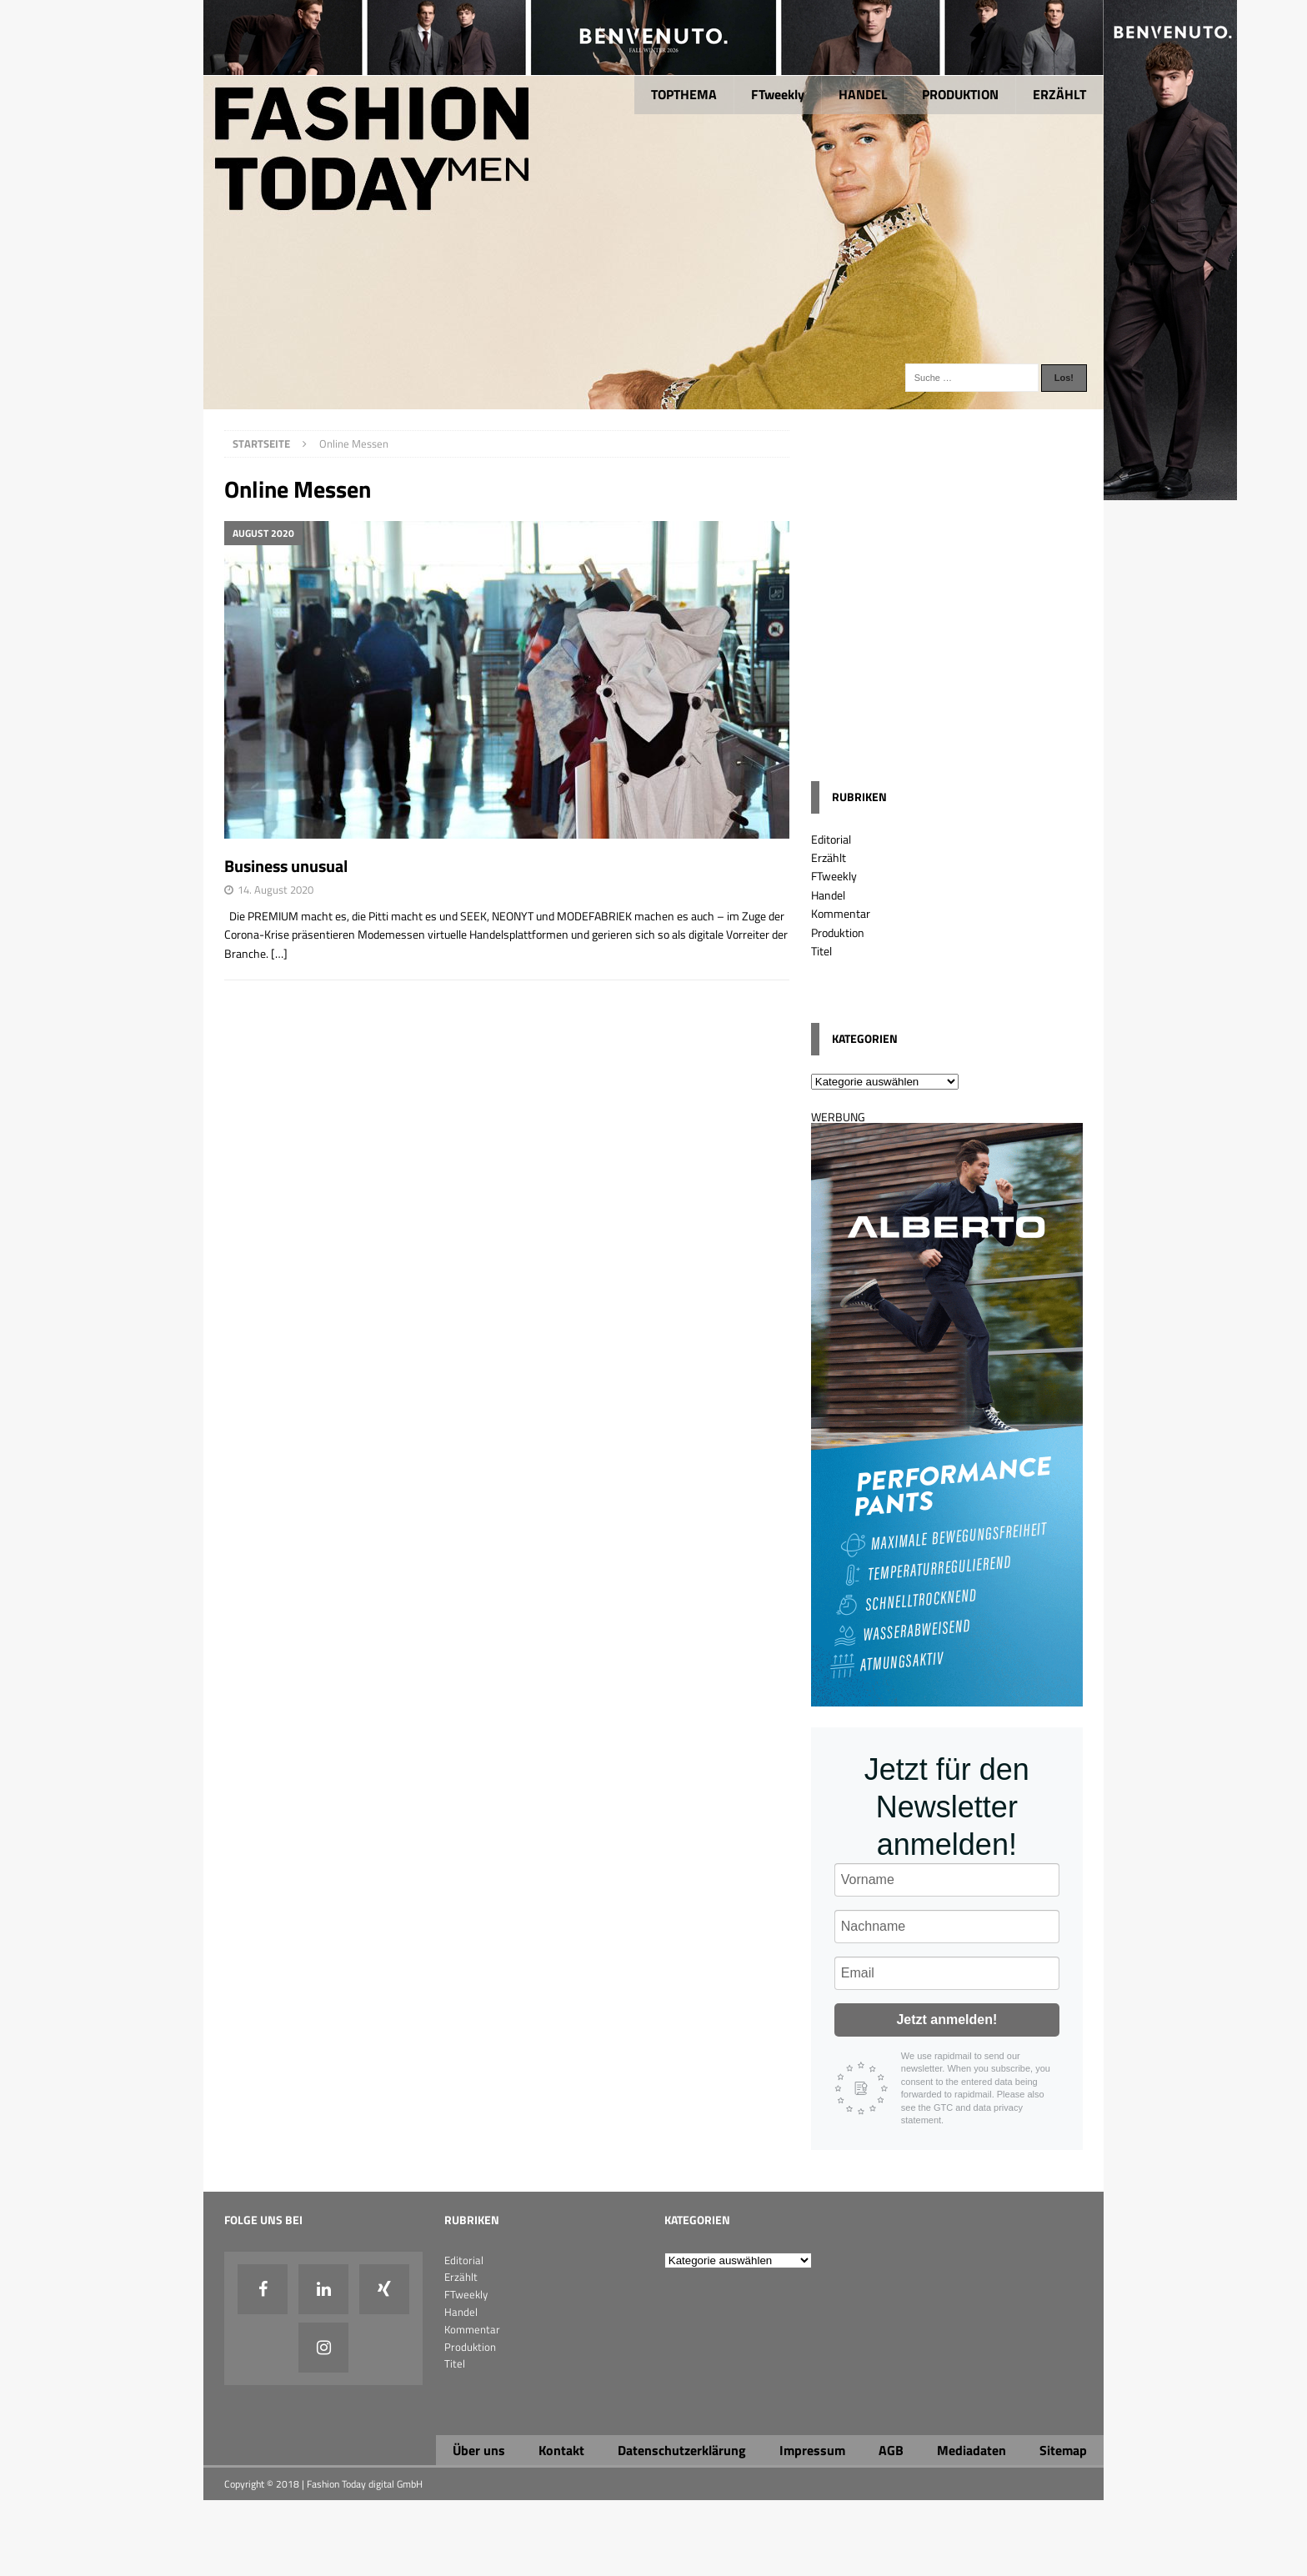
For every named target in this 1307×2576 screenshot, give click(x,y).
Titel (821, 951)
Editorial (831, 839)
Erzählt (828, 857)
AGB (891, 2450)
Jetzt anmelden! (946, 2019)
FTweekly (777, 94)
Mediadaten (971, 2450)
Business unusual (286, 866)
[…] (279, 953)
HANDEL (863, 94)
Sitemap (1063, 2450)
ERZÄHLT (1059, 94)
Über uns (479, 2450)
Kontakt (561, 2450)
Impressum (812, 2450)
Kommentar (840, 913)
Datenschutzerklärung (682, 2450)
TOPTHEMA (684, 94)
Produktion (837, 932)
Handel (828, 895)
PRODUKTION (960, 94)
